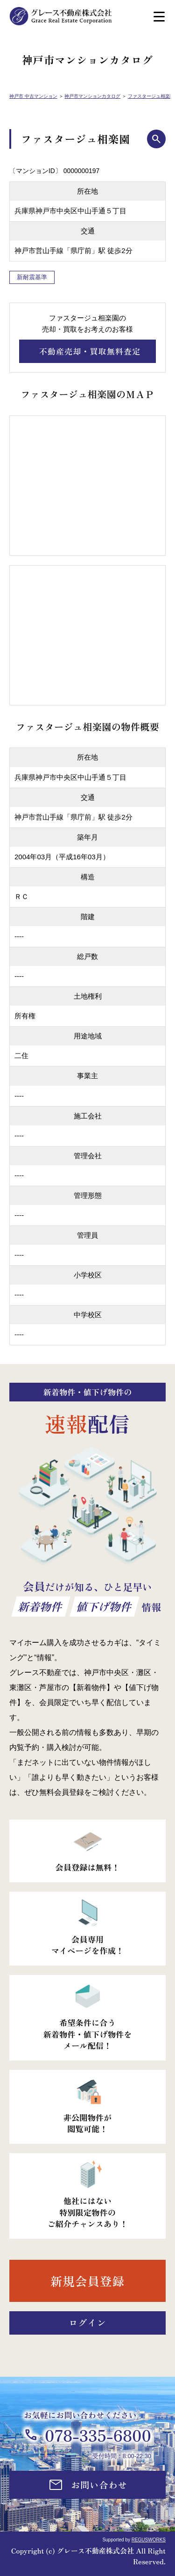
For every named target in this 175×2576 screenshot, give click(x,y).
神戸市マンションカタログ (92, 96)
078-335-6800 (98, 2435)
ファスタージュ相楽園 (151, 96)
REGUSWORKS (149, 2539)
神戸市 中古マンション (33, 96)
